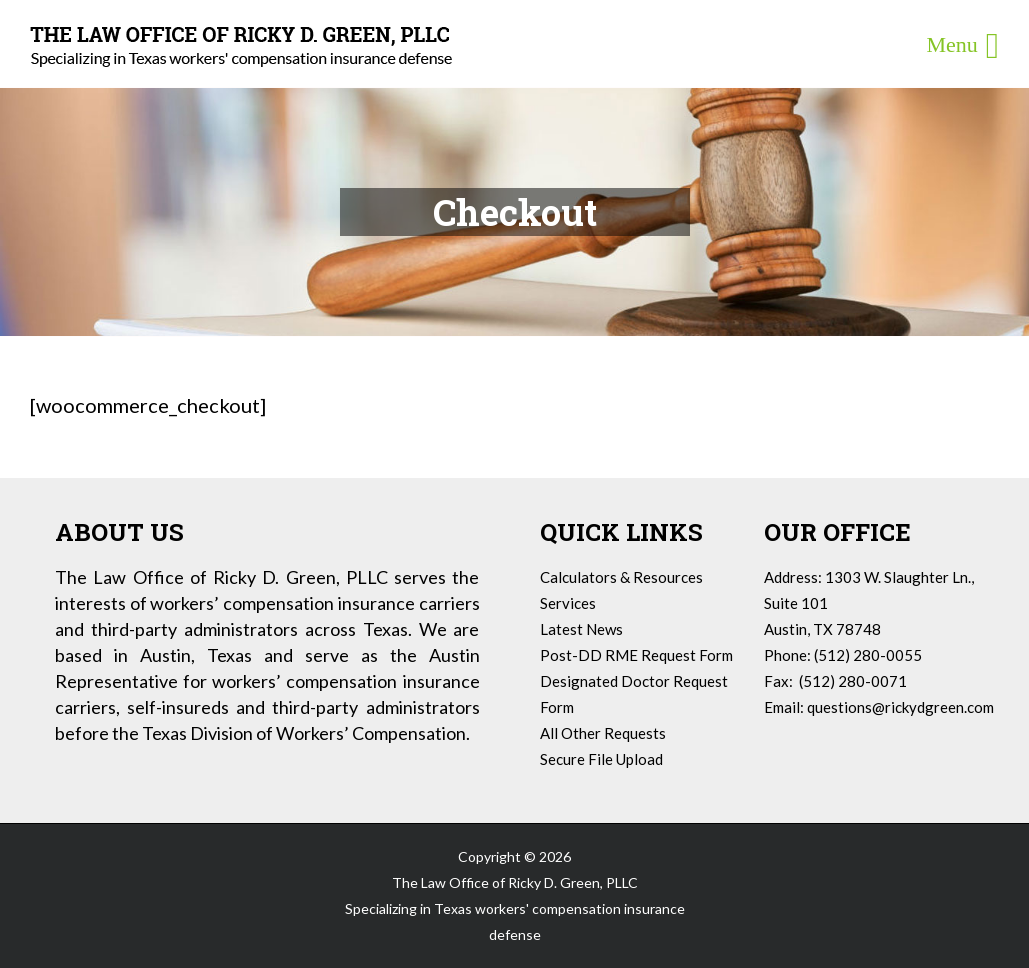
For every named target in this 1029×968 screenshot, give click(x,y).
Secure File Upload (601, 759)
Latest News (581, 629)
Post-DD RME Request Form (636, 655)
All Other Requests (603, 733)
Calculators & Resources (621, 577)
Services (568, 603)
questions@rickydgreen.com (900, 707)
